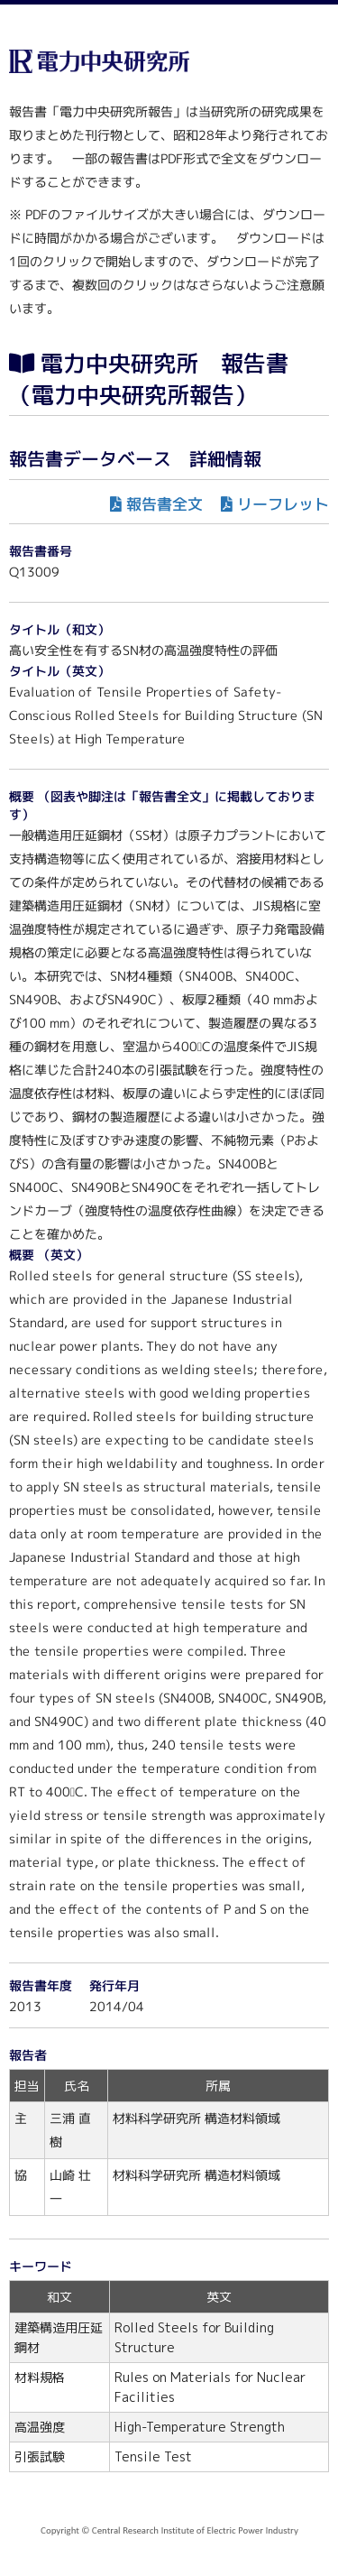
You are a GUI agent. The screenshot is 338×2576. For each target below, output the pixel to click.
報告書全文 (164, 504)
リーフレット (283, 504)
